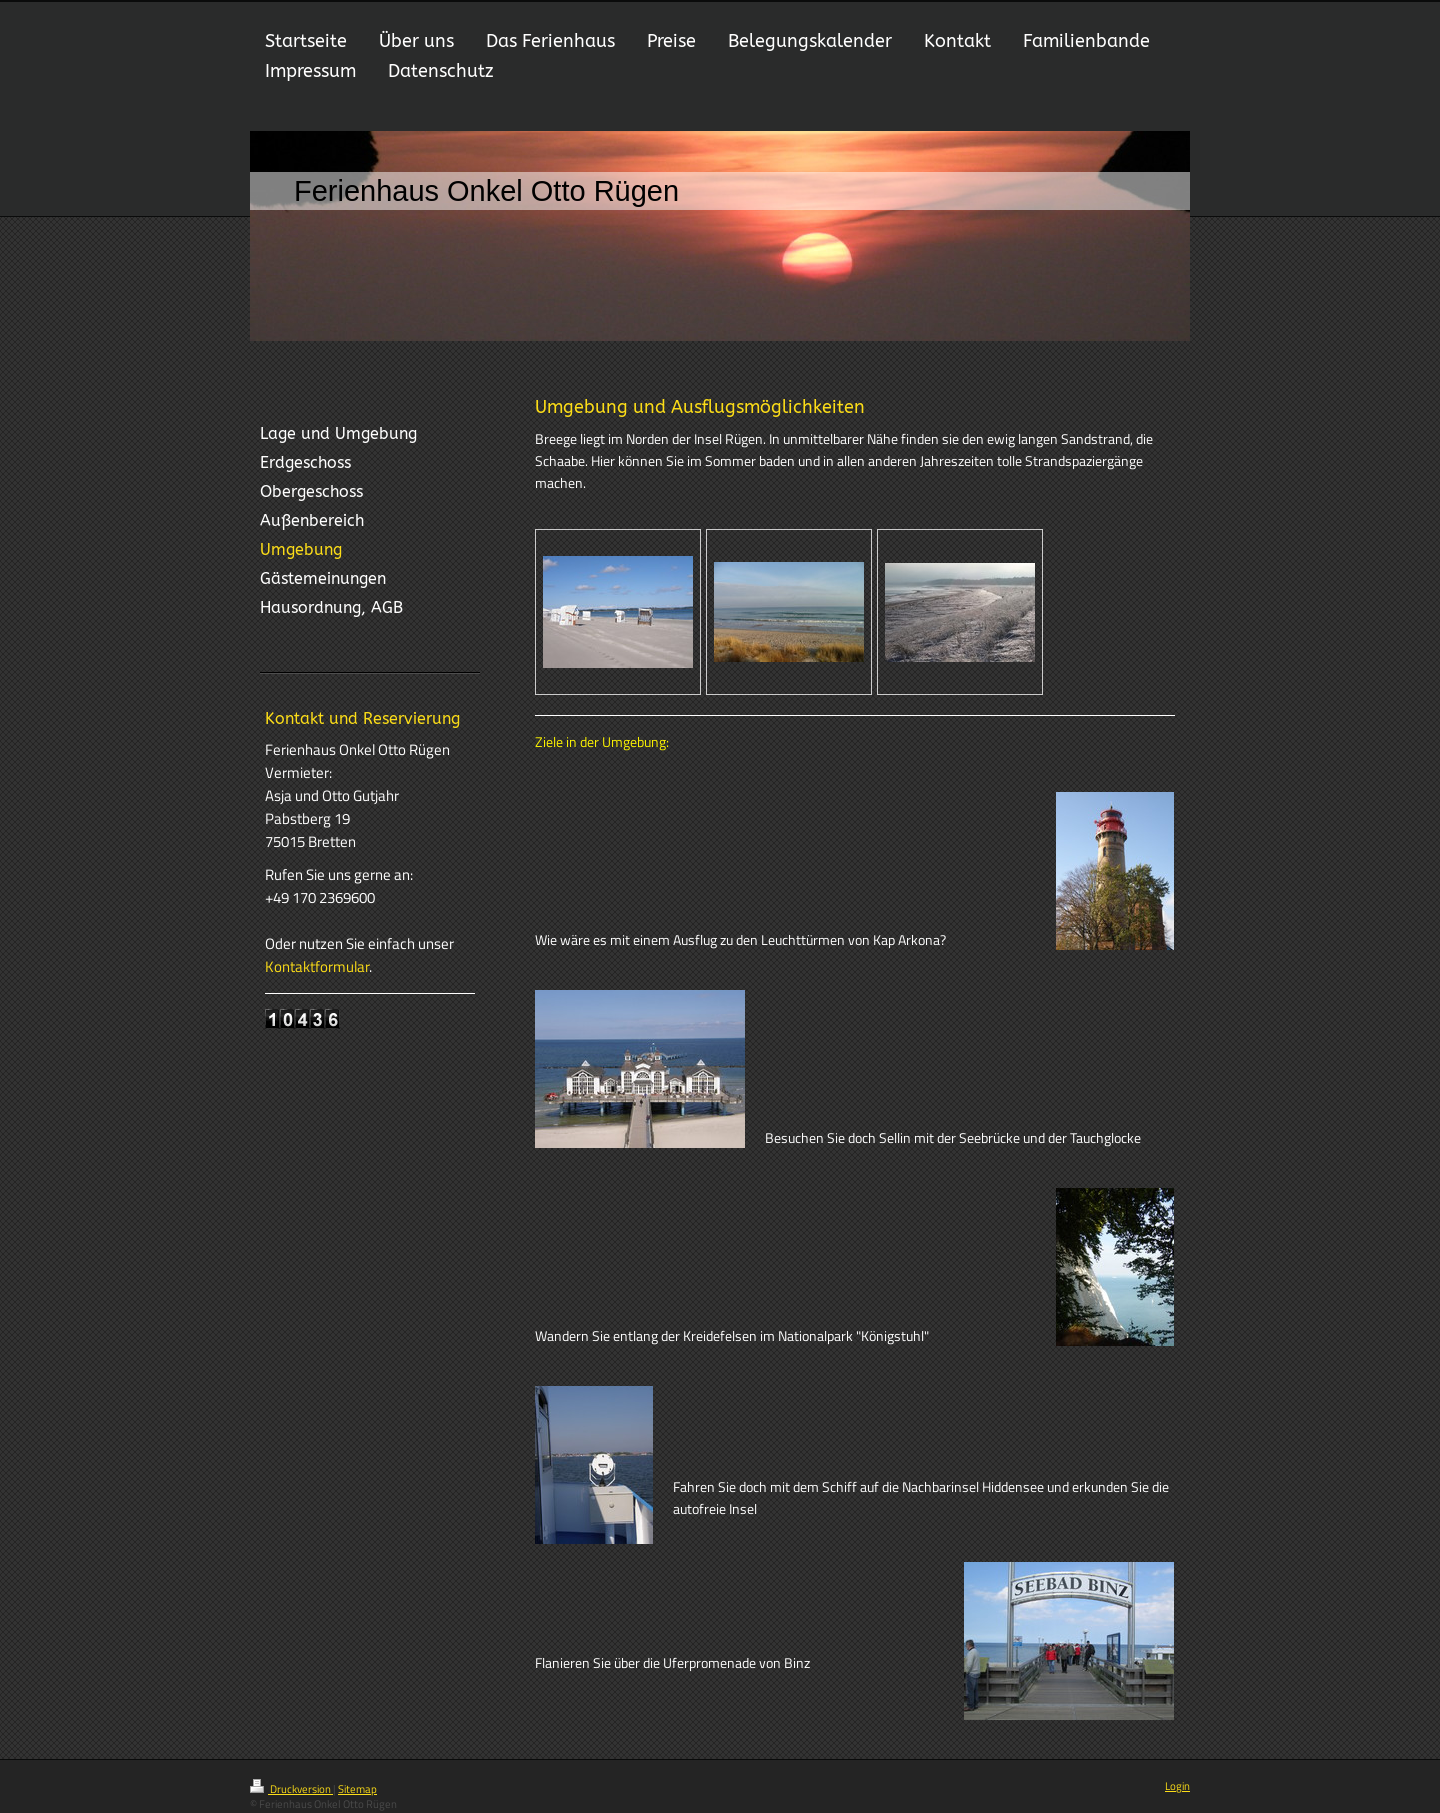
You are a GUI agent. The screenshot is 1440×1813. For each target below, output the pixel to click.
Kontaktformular (317, 966)
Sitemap (357, 1789)
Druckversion (291, 1789)
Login (1177, 1786)
